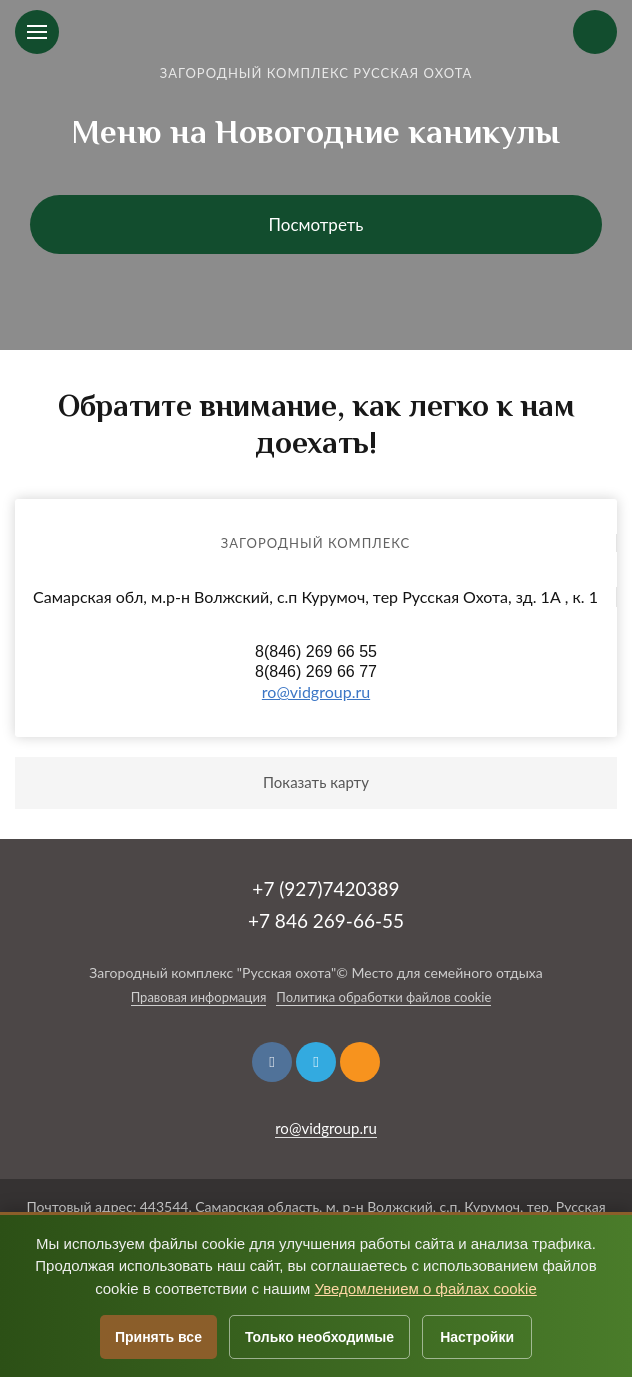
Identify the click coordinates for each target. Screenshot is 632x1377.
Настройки (477, 1337)
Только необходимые (319, 1337)
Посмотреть (316, 224)
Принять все (158, 1337)
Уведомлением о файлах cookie (426, 1288)
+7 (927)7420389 (325, 888)
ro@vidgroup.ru (316, 691)
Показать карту (316, 782)
